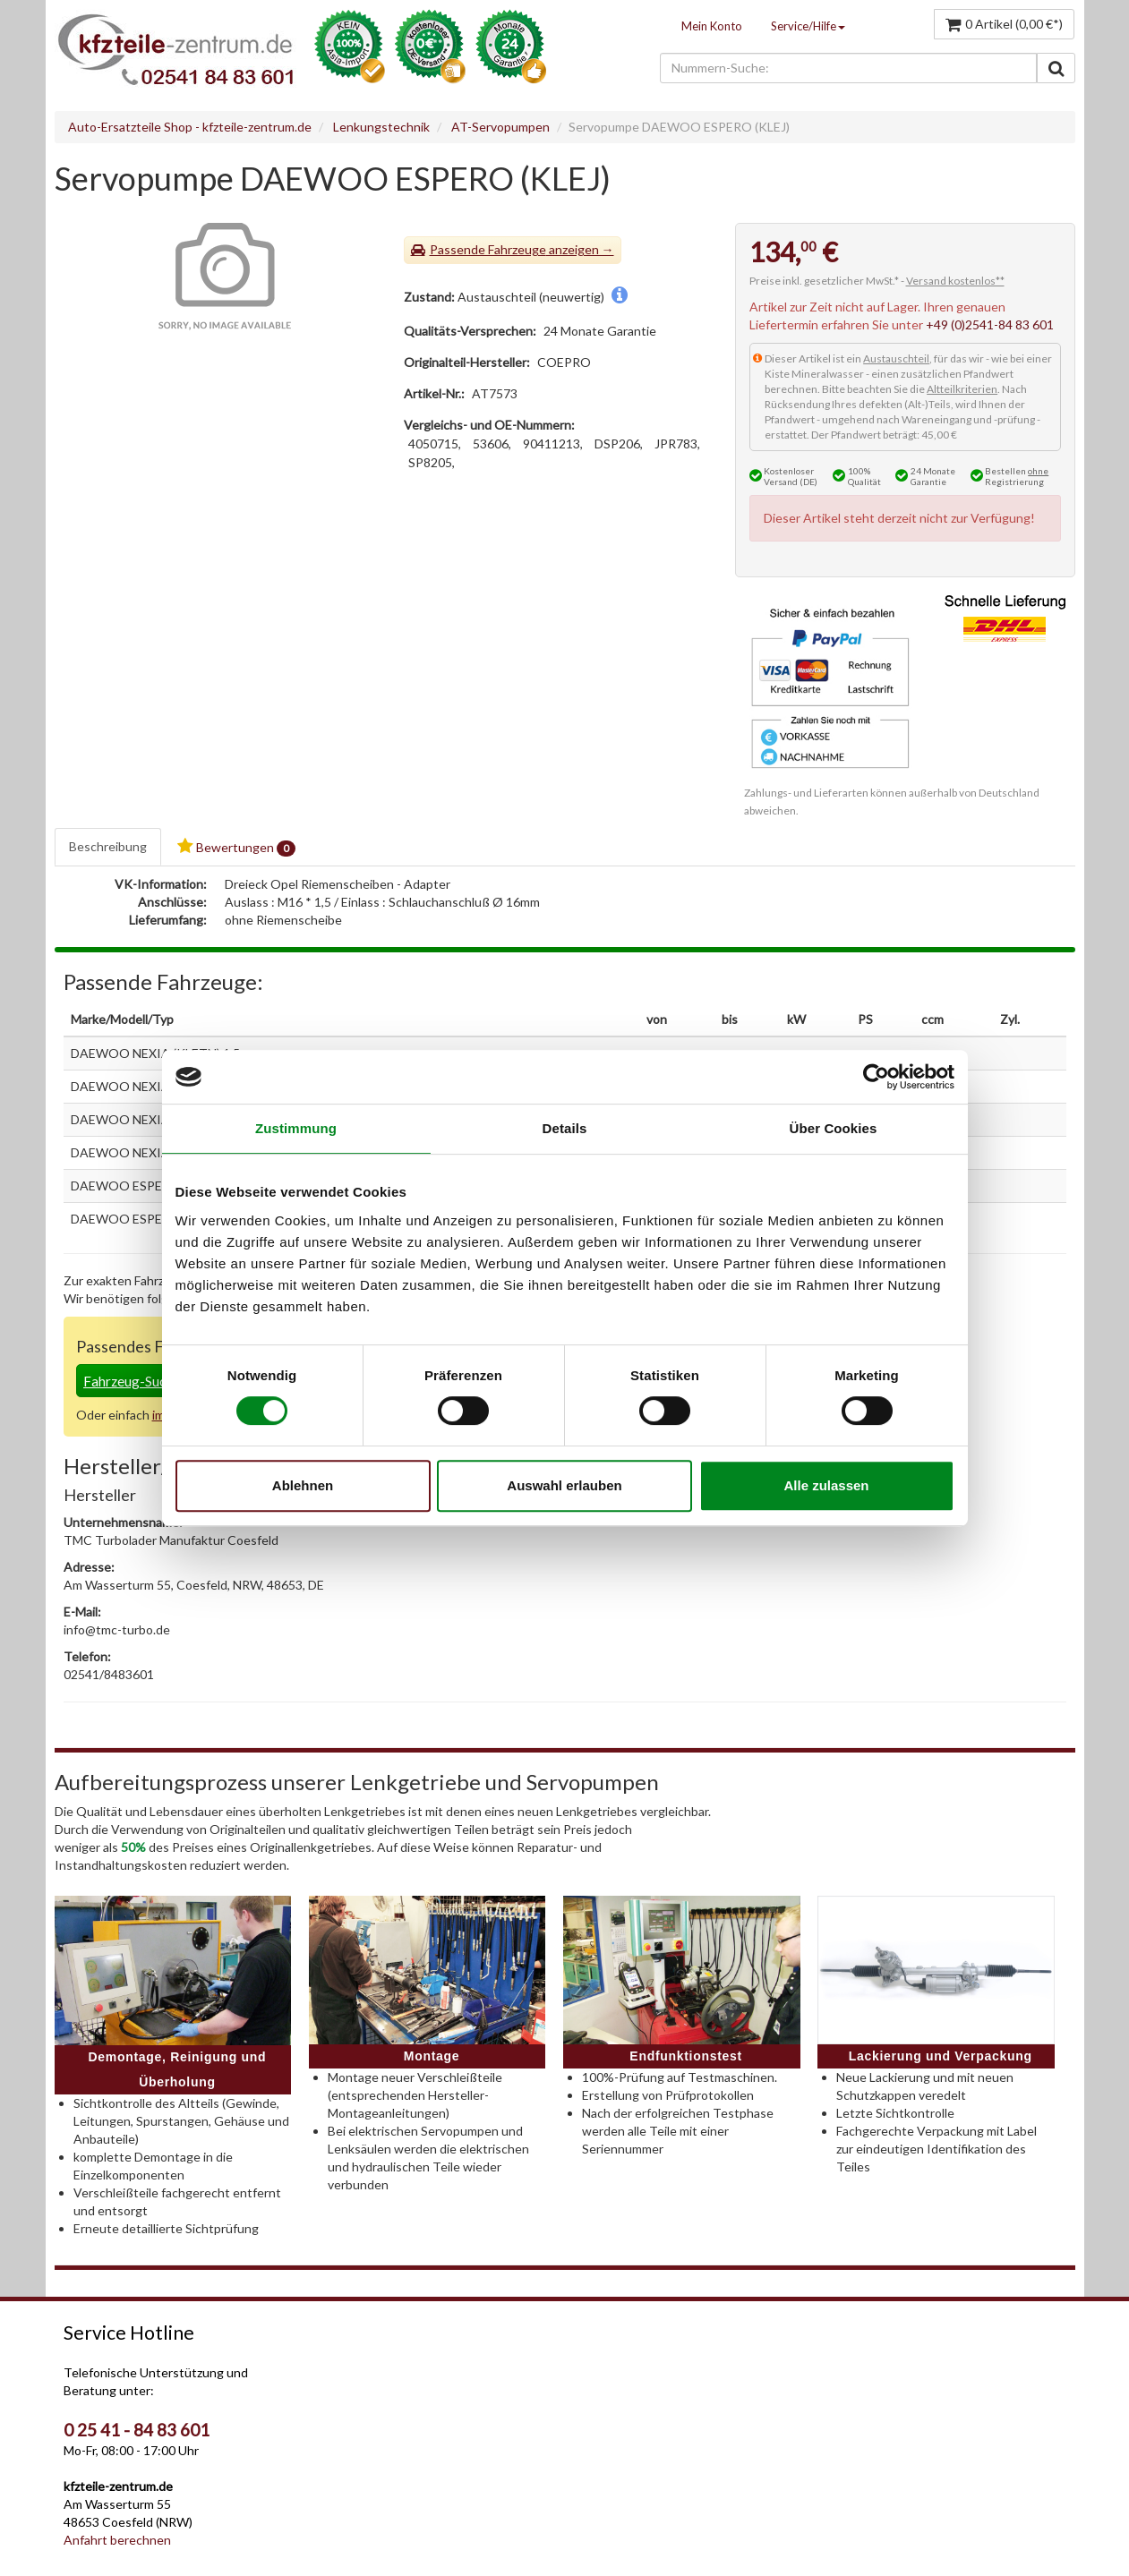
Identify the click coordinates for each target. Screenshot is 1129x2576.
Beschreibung (108, 846)
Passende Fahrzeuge (488, 249)
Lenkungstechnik (381, 126)
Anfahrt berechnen (117, 2539)
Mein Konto (711, 26)
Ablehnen (302, 1485)
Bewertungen (236, 847)
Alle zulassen (825, 1485)
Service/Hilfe (808, 26)
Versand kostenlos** (955, 280)
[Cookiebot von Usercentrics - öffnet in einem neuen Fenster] (876, 1076)
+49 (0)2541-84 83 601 (990, 324)
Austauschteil (896, 358)
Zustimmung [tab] (296, 1128)
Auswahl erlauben (564, 1485)
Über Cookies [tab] (833, 1128)
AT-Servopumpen (500, 126)
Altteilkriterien (962, 389)
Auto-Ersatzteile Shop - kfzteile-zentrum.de (190, 126)
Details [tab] (565, 1128)
